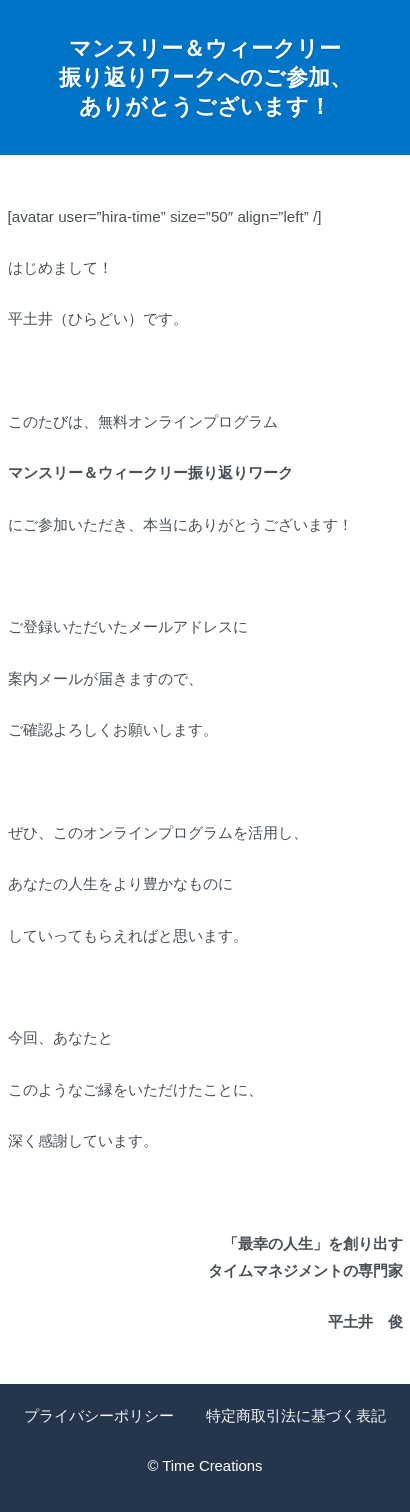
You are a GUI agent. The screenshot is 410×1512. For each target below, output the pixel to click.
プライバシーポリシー (99, 1416)
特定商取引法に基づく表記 (296, 1416)
